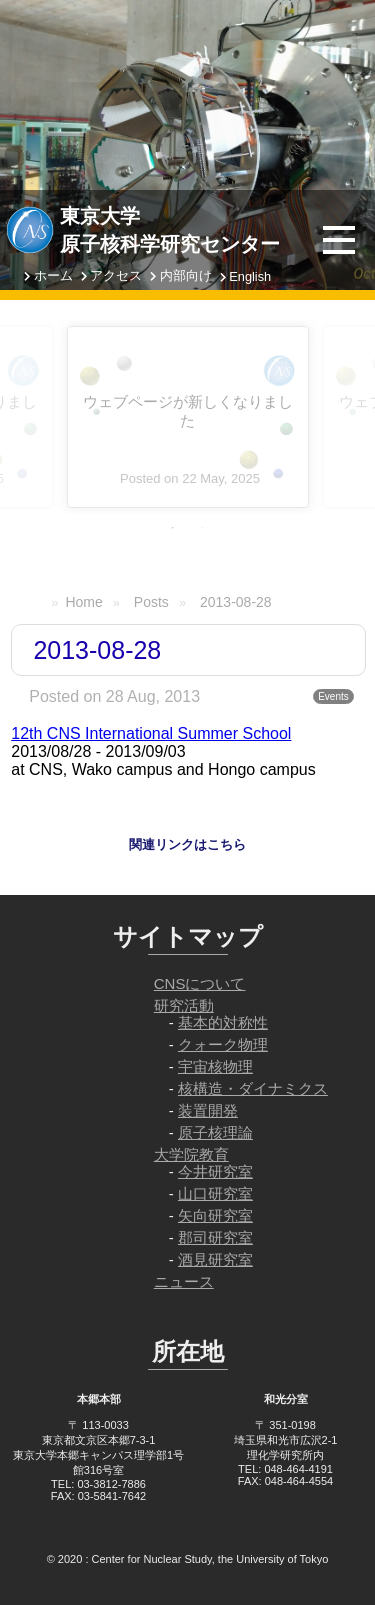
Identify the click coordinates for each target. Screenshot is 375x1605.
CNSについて (200, 983)
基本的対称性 (223, 1022)
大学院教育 (191, 1154)
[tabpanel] (188, 417)
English (250, 276)
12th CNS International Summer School (151, 733)
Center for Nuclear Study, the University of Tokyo (210, 1559)
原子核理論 (215, 1132)
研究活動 (184, 1005)
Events (333, 696)
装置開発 (208, 1110)
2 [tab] (203, 528)
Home (83, 602)
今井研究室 (215, 1171)
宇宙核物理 (215, 1066)
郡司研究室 (215, 1237)
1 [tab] (173, 528)
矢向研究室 (215, 1215)
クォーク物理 (223, 1044)
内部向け (186, 275)
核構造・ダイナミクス (253, 1088)
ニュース (184, 1281)
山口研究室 (215, 1193)
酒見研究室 (215, 1259)
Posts (151, 602)
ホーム (53, 275)
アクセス (116, 275)
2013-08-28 (236, 602)
